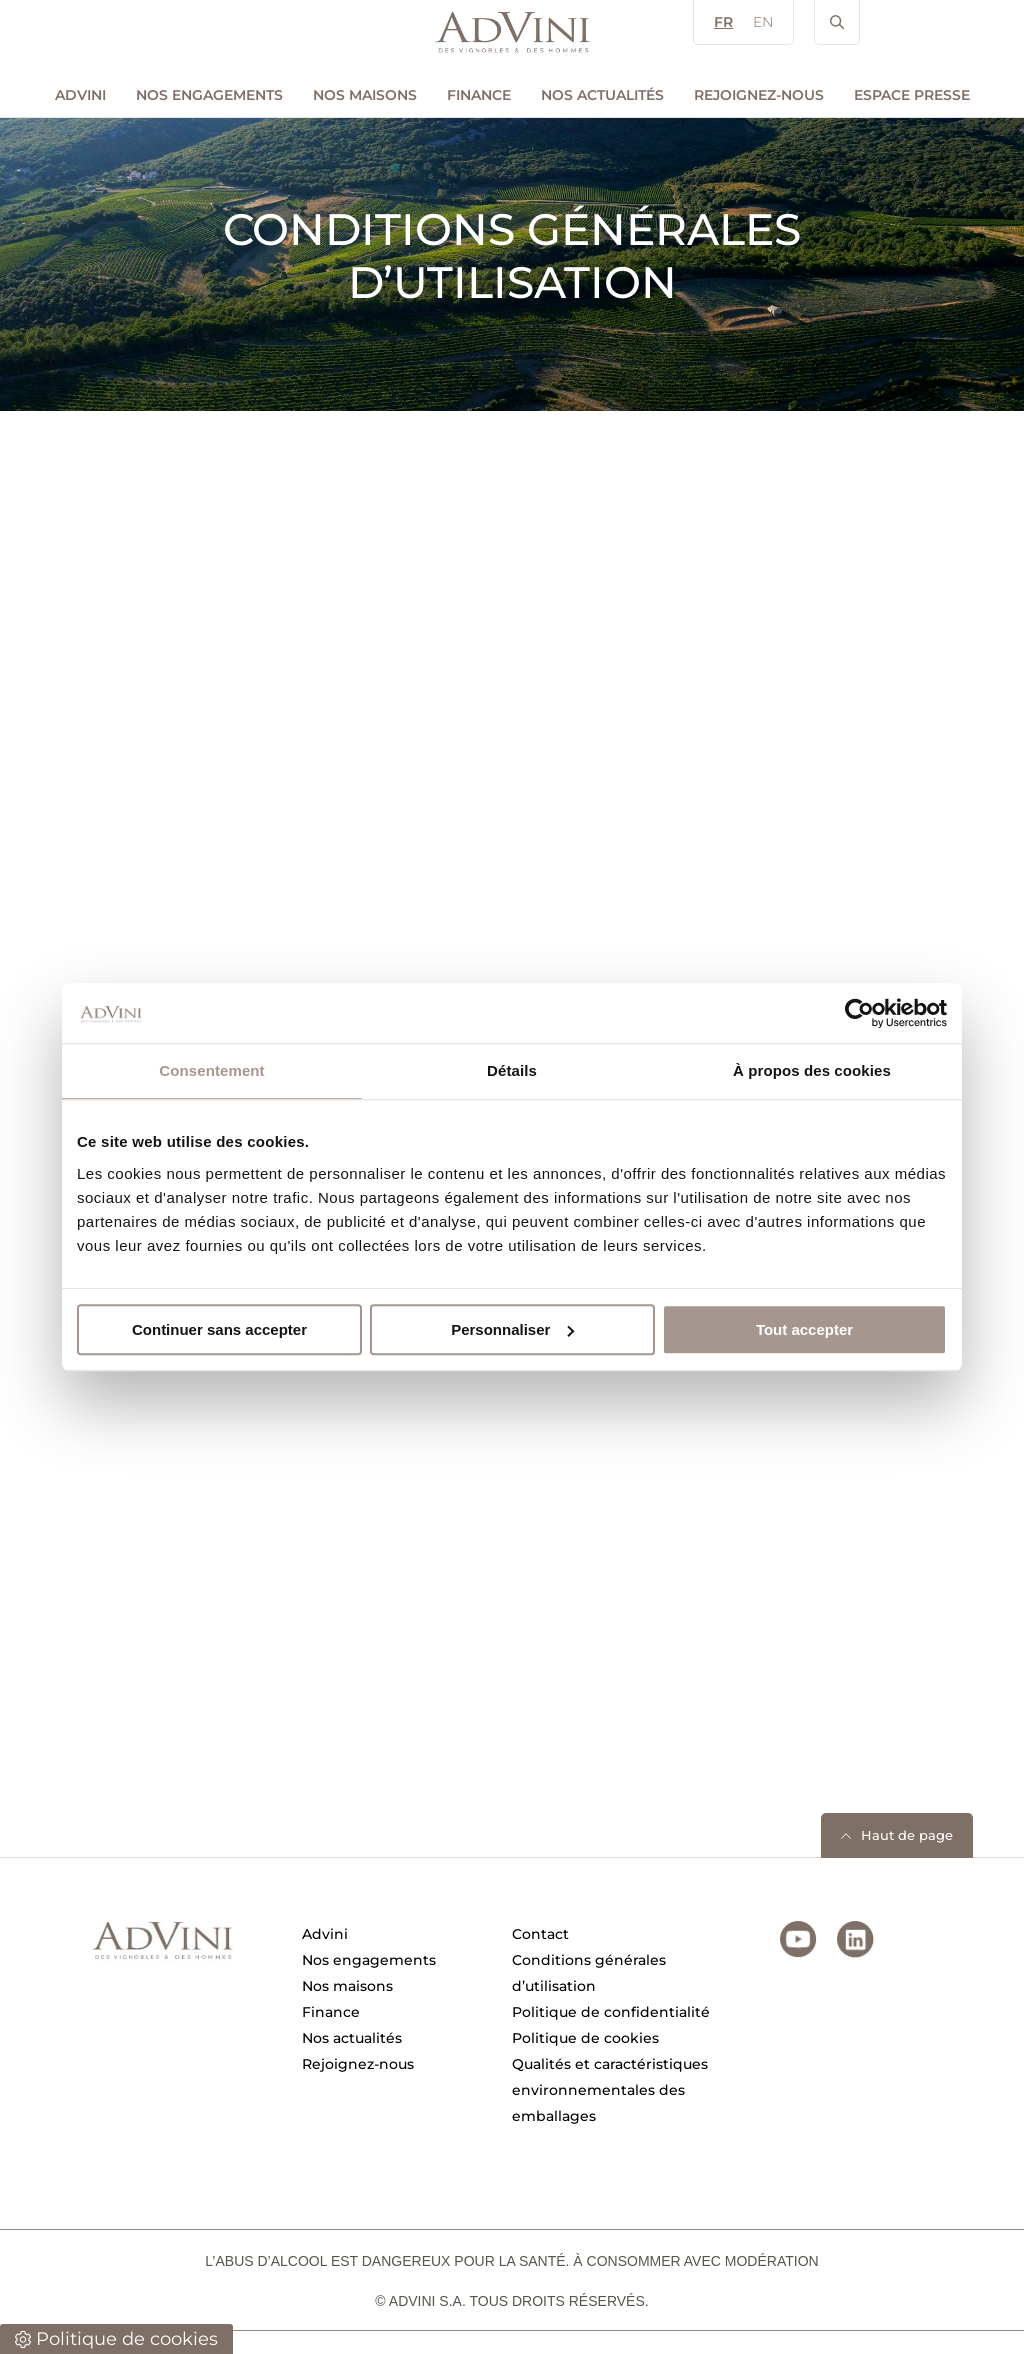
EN (763, 22)
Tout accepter (804, 1329)
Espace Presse (912, 95)
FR (723, 22)
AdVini (80, 95)
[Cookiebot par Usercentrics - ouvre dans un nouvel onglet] (859, 1013)
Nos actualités (602, 95)
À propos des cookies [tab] (812, 1070)
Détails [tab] (512, 1070)
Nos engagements (209, 95)
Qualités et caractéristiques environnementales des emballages (610, 2090)
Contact (540, 1934)
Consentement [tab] (211, 1070)
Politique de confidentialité (611, 2012)
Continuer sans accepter (219, 1329)
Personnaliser (512, 1329)
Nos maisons (365, 95)
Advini (325, 1934)
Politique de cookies (585, 2038)
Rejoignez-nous (759, 95)
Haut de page (907, 1835)
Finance (479, 95)
